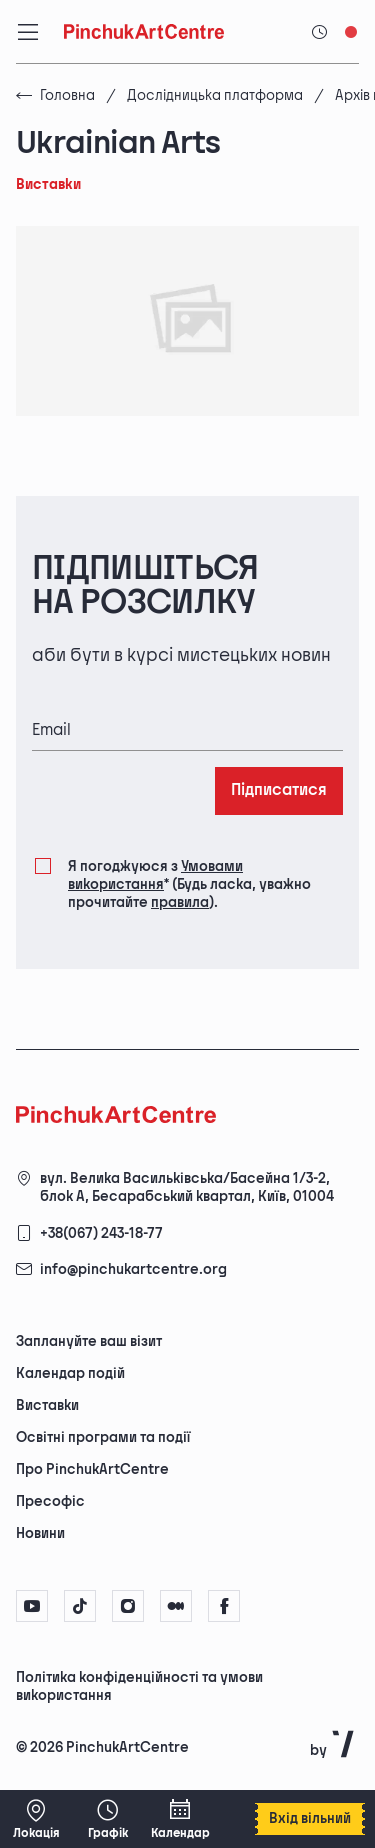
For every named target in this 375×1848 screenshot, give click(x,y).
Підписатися (279, 790)
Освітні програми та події (103, 1437)
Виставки (47, 1405)
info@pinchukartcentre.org (133, 1269)
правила (180, 902)
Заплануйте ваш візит (89, 1341)
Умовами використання (155, 875)
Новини (40, 1533)
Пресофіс (50, 1501)
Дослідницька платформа (215, 95)
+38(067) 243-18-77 (101, 1233)
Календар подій (70, 1373)
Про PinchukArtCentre (92, 1469)
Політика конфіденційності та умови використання (139, 1686)
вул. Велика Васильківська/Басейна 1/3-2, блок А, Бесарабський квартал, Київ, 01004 (187, 1187)
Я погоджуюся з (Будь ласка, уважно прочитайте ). (189, 884)
